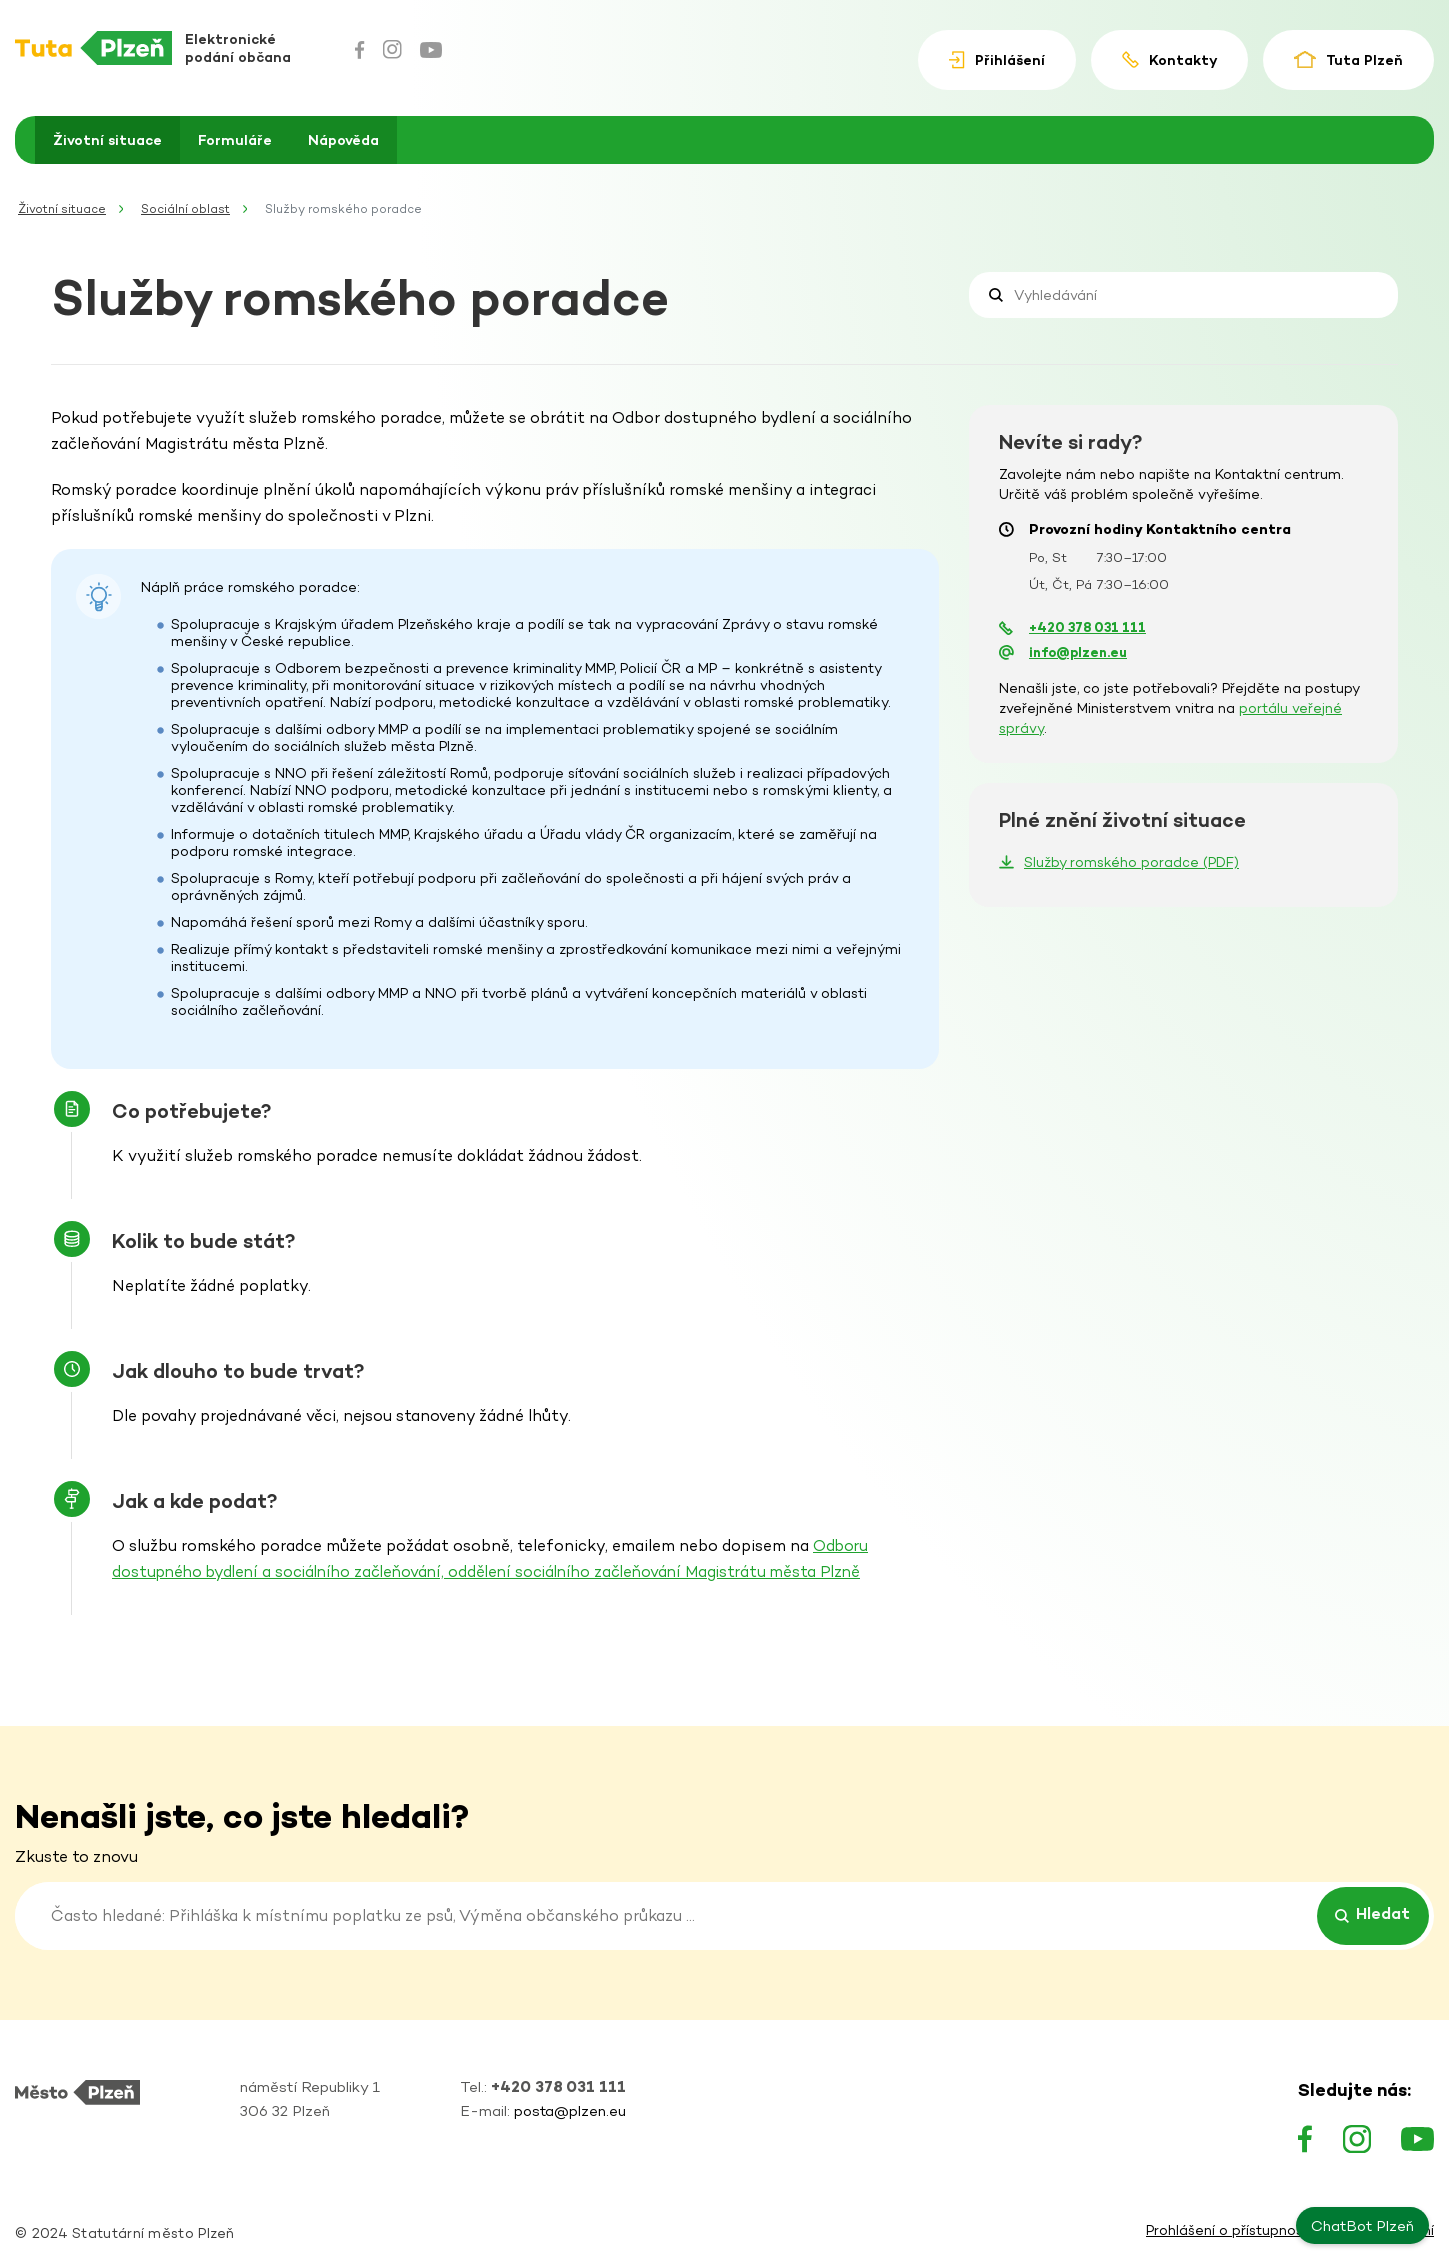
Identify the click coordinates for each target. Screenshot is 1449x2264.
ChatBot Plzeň (1362, 2225)
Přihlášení (996, 60)
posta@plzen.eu (570, 2110)
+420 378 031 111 (1087, 627)
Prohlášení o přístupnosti (1229, 2231)
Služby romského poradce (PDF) (1131, 862)
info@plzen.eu (1078, 652)
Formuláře (235, 140)
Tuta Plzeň (1348, 60)
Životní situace (107, 140)
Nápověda (343, 140)
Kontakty (1169, 60)
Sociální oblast (185, 209)
